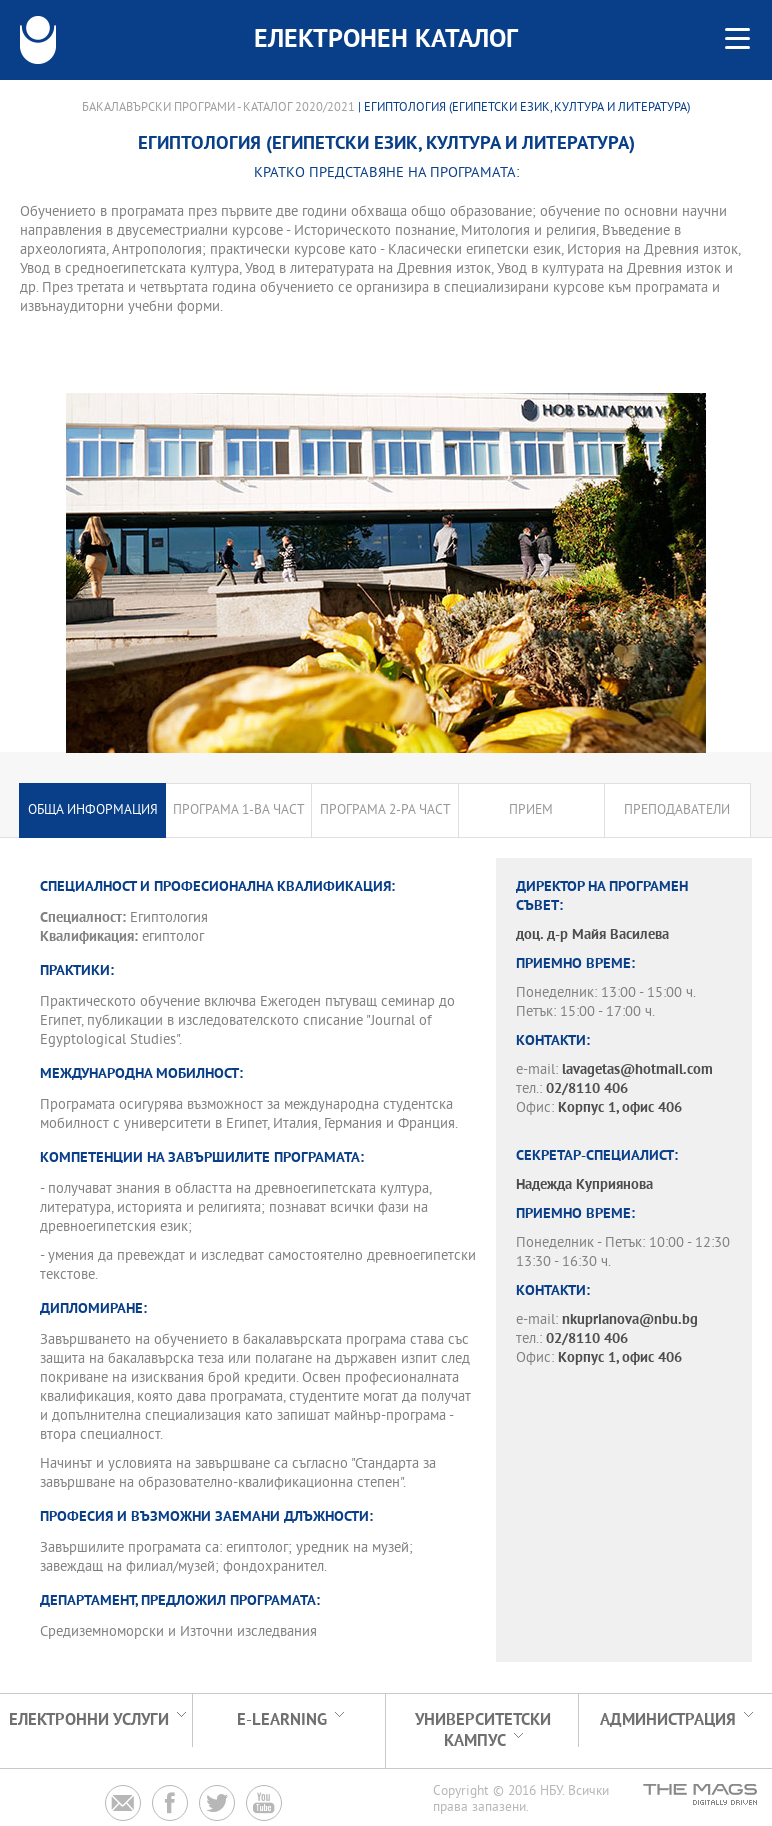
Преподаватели (677, 810)
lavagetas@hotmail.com (637, 1070)
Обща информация (93, 810)
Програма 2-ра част (385, 810)
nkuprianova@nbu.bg (630, 1320)
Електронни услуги (89, 1720)
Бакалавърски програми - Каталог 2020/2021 (218, 108)
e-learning (282, 1720)
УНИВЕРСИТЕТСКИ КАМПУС (483, 1731)
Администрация (668, 1720)
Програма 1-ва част (239, 810)
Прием (531, 810)
